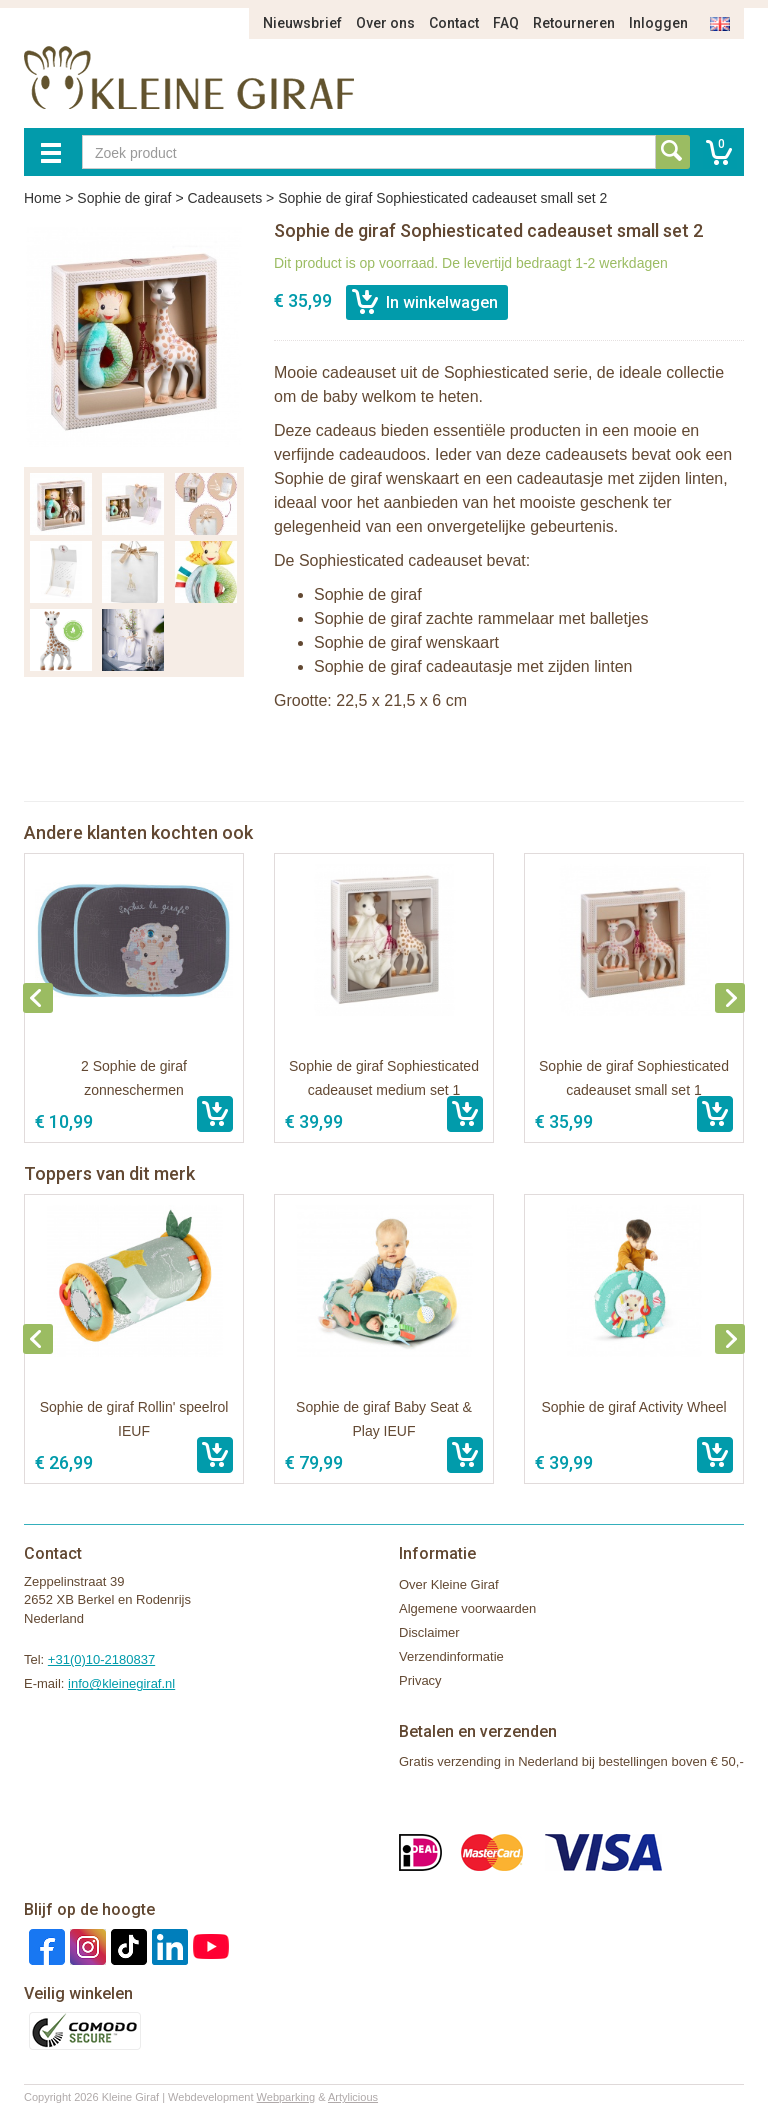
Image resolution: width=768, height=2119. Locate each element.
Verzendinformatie (451, 1656)
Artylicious (353, 2097)
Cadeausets (224, 198)
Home (42, 198)
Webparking (286, 2097)
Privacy (420, 1680)
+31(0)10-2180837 (101, 1659)
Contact (454, 23)
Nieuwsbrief (302, 23)
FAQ (506, 23)
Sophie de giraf (124, 198)
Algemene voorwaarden (467, 1608)
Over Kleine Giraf (449, 1584)
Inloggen (658, 23)
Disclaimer (429, 1632)
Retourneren (574, 23)
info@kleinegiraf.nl (121, 1683)
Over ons (385, 23)
